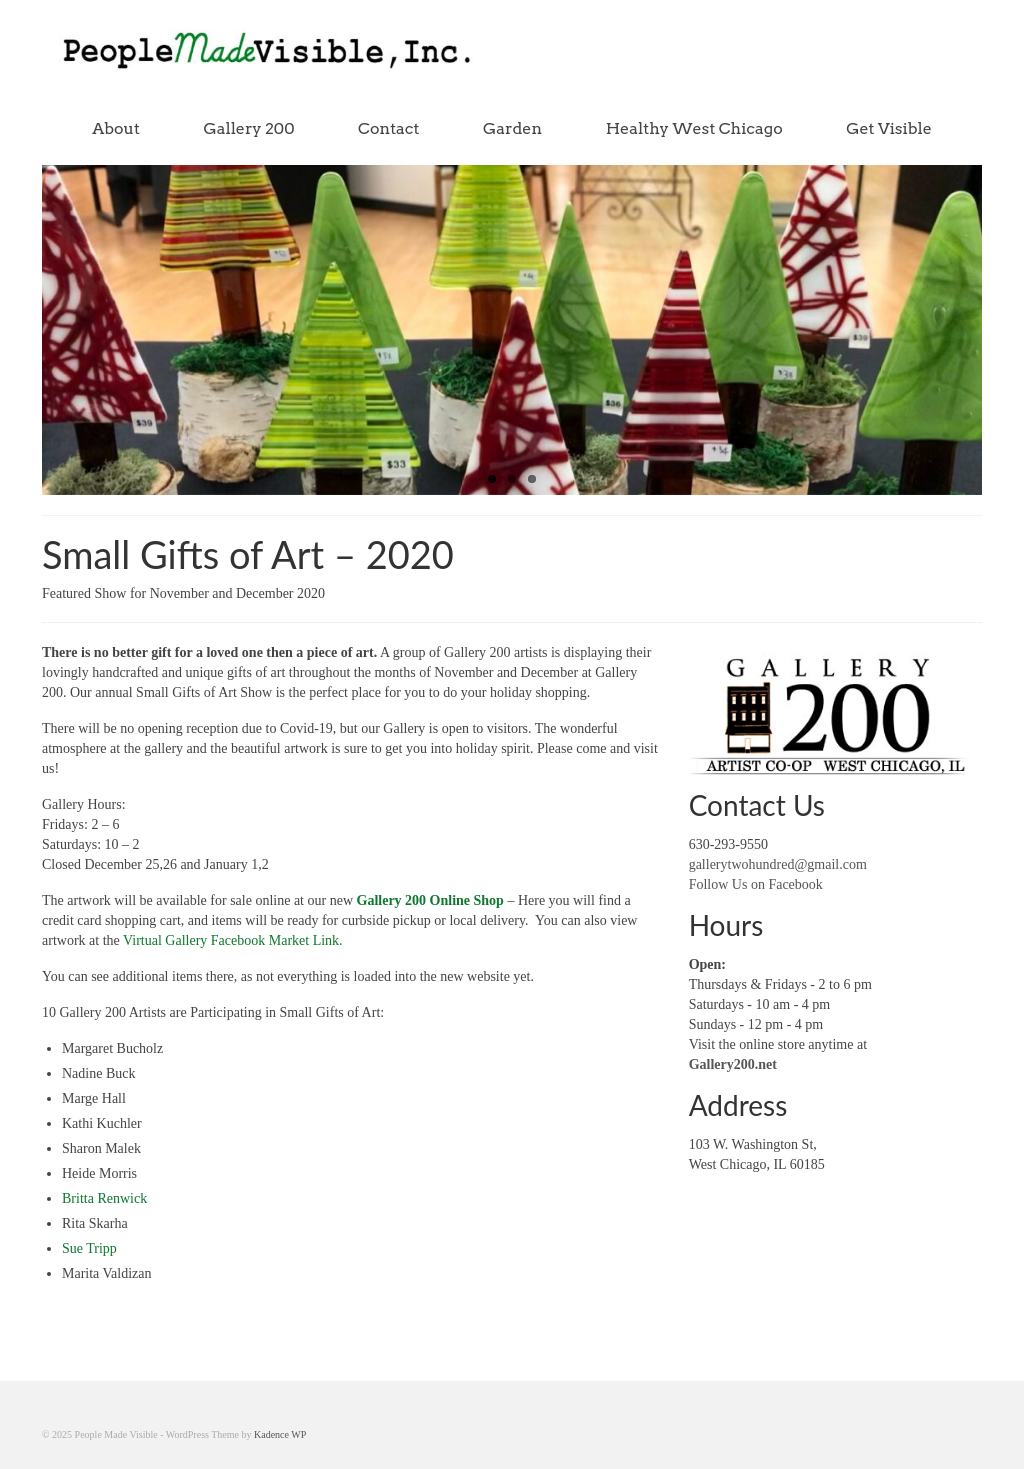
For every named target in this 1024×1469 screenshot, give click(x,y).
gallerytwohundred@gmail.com (778, 864)
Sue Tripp (89, 1248)
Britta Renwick (104, 1198)
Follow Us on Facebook (756, 884)
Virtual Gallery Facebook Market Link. (231, 940)
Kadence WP (280, 1434)
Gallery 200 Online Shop (430, 900)
